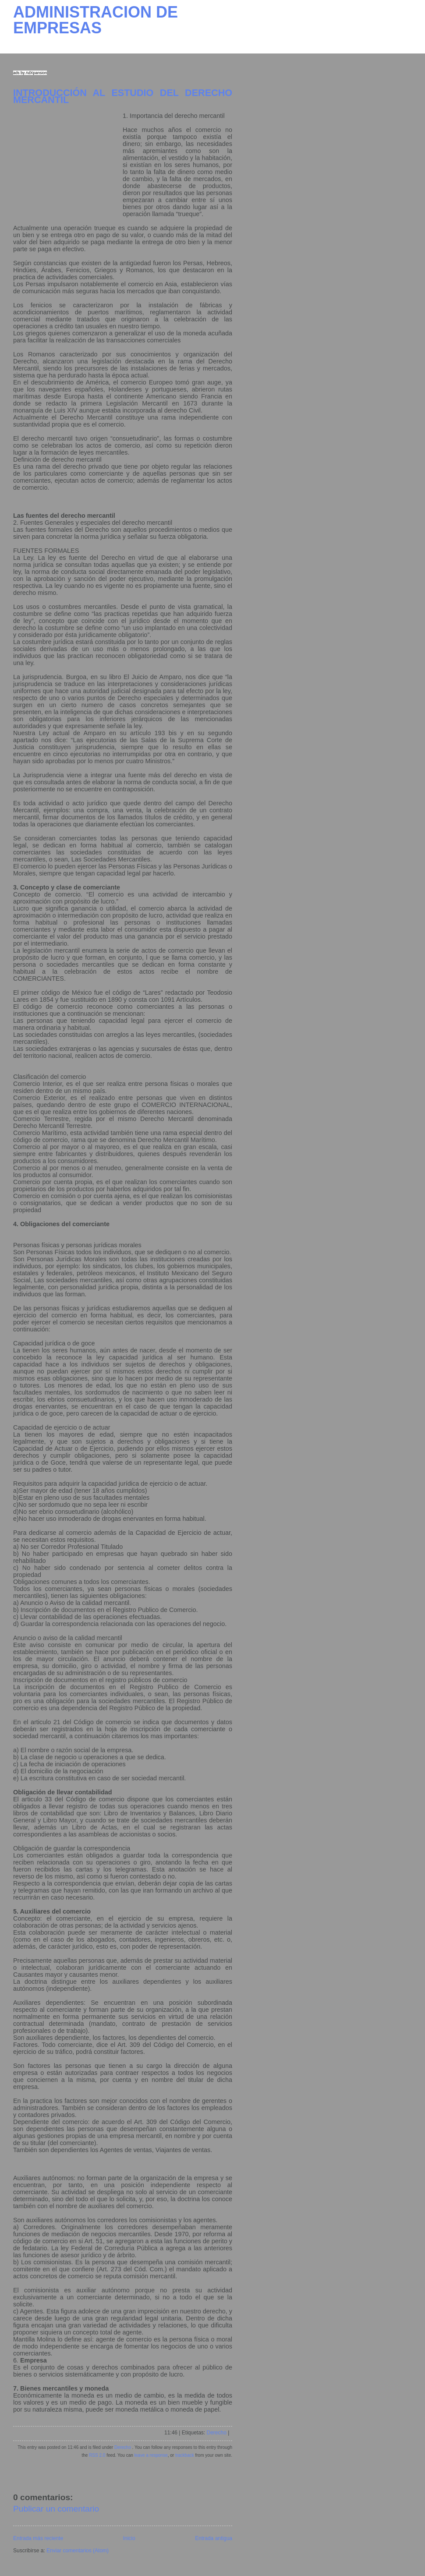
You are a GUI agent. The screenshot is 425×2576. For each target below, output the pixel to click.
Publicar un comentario (56, 2508)
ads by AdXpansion (30, 73)
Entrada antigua (213, 2538)
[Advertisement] (68, 167)
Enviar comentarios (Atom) (77, 2551)
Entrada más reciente (38, 2538)
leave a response (151, 2455)
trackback (184, 2455)
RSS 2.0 (97, 2455)
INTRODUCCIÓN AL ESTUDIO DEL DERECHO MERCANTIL (122, 96)
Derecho (217, 2433)
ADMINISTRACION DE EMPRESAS (95, 20)
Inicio (129, 2538)
